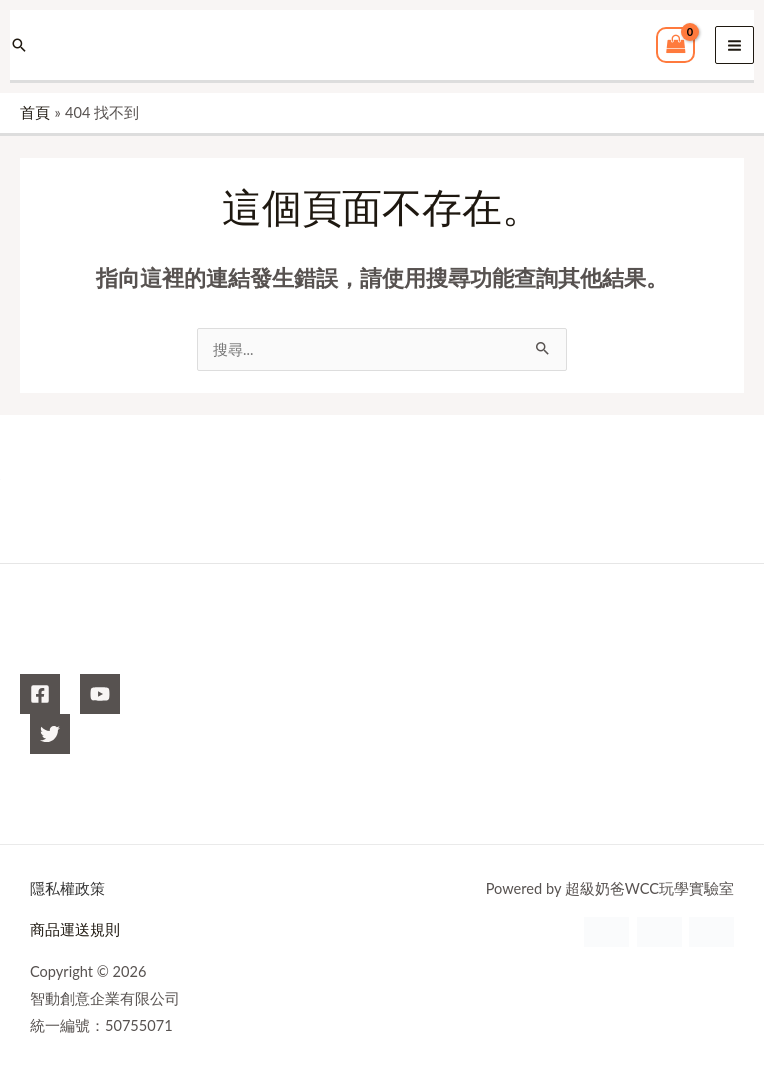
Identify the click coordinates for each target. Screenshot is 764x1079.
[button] (19, 45)
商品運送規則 (75, 929)
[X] (50, 734)
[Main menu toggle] (734, 45)
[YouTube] (100, 694)
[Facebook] (40, 694)
